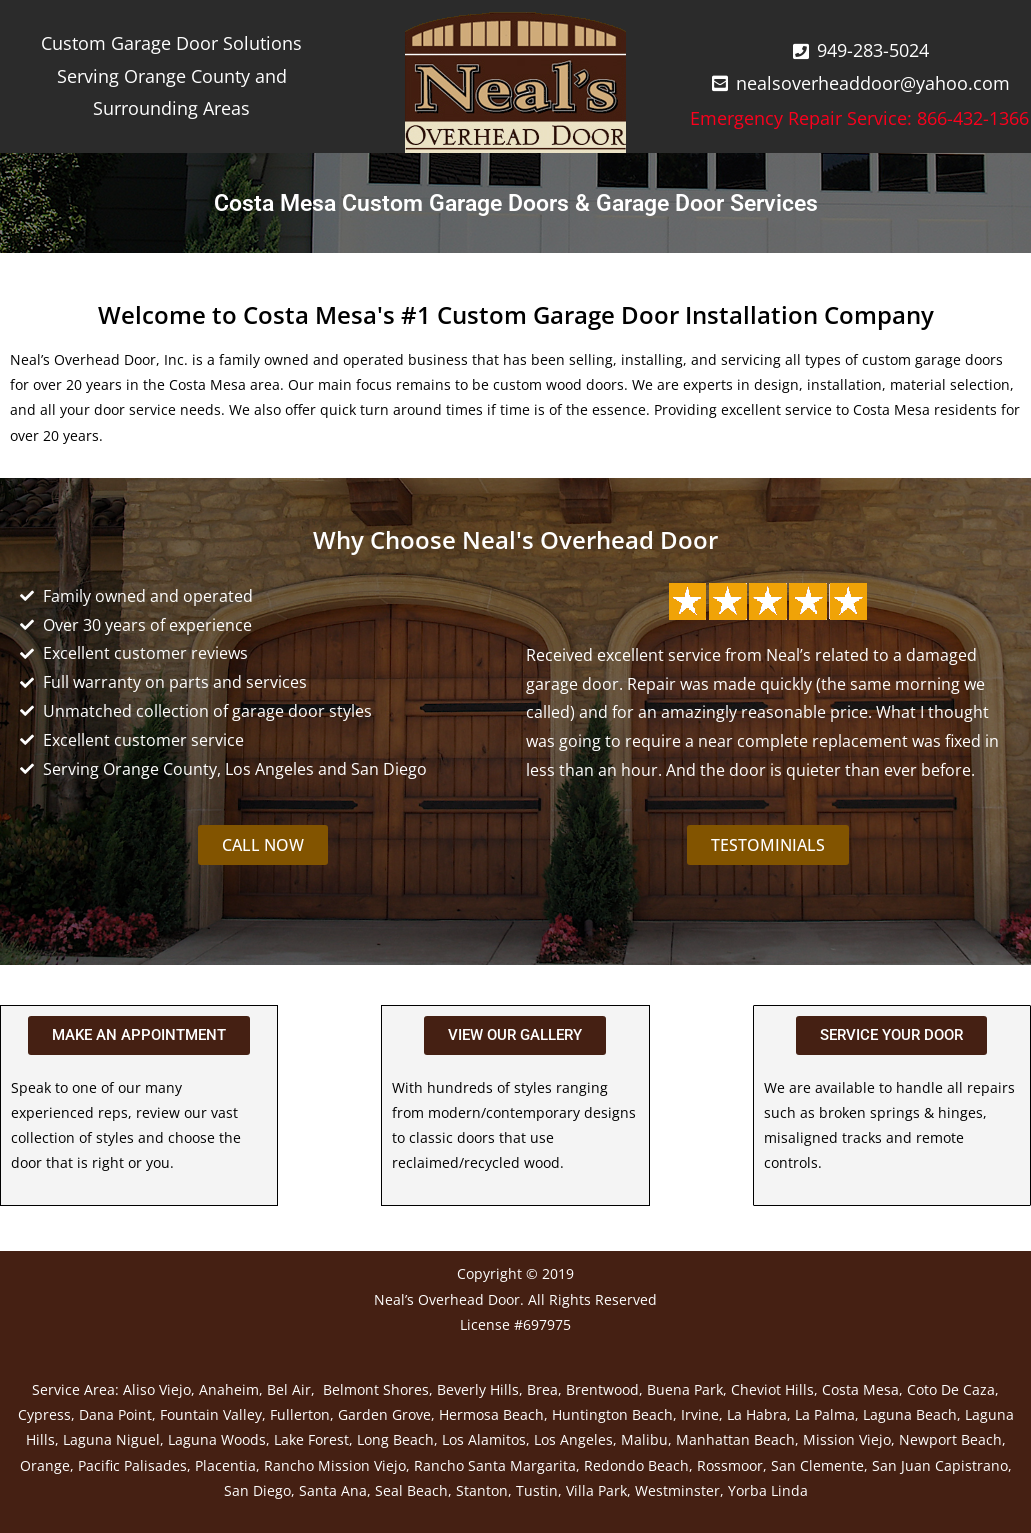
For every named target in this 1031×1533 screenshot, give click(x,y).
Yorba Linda (768, 1490)
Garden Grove (384, 1414)
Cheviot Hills (772, 1389)
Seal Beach (411, 1490)
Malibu (644, 1439)
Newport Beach (950, 1439)
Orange (45, 1465)
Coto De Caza (951, 1389)
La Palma (825, 1414)
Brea (542, 1389)
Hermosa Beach (491, 1414)
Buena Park (685, 1389)
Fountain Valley (211, 1414)
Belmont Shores (376, 1389)
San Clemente (817, 1465)
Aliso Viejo (157, 1389)
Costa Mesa (860, 1389)
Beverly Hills (478, 1389)
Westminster (677, 1490)
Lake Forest (311, 1439)
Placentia (225, 1465)
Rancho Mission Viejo (335, 1465)
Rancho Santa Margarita (495, 1465)
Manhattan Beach (735, 1439)
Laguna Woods (217, 1439)
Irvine (700, 1414)
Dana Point (115, 1414)
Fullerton (300, 1414)
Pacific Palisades (132, 1465)
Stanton (482, 1490)
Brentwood (602, 1389)
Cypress (44, 1414)
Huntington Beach (612, 1414)
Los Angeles (573, 1439)
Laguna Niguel (111, 1439)
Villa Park (596, 1490)
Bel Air (289, 1389)
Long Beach (395, 1439)
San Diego (257, 1490)
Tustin (537, 1490)
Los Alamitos (484, 1439)
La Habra (757, 1414)
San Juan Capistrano (940, 1465)
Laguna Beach (910, 1414)
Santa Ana (333, 1490)
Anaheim (229, 1389)
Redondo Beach (636, 1465)
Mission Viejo (847, 1439)
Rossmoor (730, 1465)
